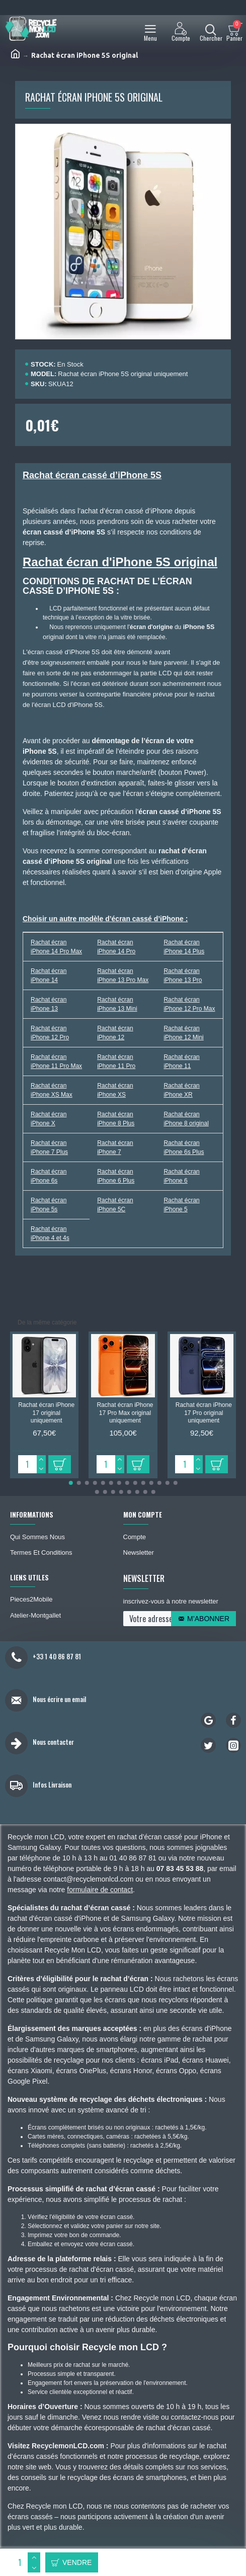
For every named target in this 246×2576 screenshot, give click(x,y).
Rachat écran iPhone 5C (115, 1205)
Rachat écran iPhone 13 (48, 1004)
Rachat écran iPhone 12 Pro (50, 1033)
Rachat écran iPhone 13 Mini (117, 1004)
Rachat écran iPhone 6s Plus (183, 1147)
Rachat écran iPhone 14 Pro (116, 947)
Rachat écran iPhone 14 (48, 975)
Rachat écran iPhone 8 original (185, 1119)
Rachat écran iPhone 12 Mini (183, 1033)
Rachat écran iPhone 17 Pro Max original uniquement (125, 1412)
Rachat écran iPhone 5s (48, 1205)
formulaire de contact (100, 1890)
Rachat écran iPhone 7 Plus (49, 1147)
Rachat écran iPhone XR (181, 1090)
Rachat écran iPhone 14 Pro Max (56, 947)
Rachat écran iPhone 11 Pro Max (56, 1061)
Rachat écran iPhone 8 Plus (115, 1119)
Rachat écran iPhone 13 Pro (182, 975)
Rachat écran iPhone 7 (115, 1147)
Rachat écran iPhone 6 (181, 1176)
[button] (71, 1483)
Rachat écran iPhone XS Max (51, 1090)
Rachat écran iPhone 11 (181, 1061)
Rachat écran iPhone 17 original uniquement (46, 1412)
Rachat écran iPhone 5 (181, 1205)
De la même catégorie (47, 1322)
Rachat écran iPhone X (48, 1119)
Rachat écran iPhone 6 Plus (115, 1176)
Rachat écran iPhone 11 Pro (116, 1061)
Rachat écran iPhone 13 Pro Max (122, 975)
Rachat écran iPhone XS (115, 1090)
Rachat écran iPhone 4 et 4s (50, 1233)
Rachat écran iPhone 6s (48, 1176)
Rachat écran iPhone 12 (115, 1033)
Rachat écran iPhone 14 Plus (183, 947)
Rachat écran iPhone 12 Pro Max (189, 1004)
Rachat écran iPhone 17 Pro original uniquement (204, 1412)
